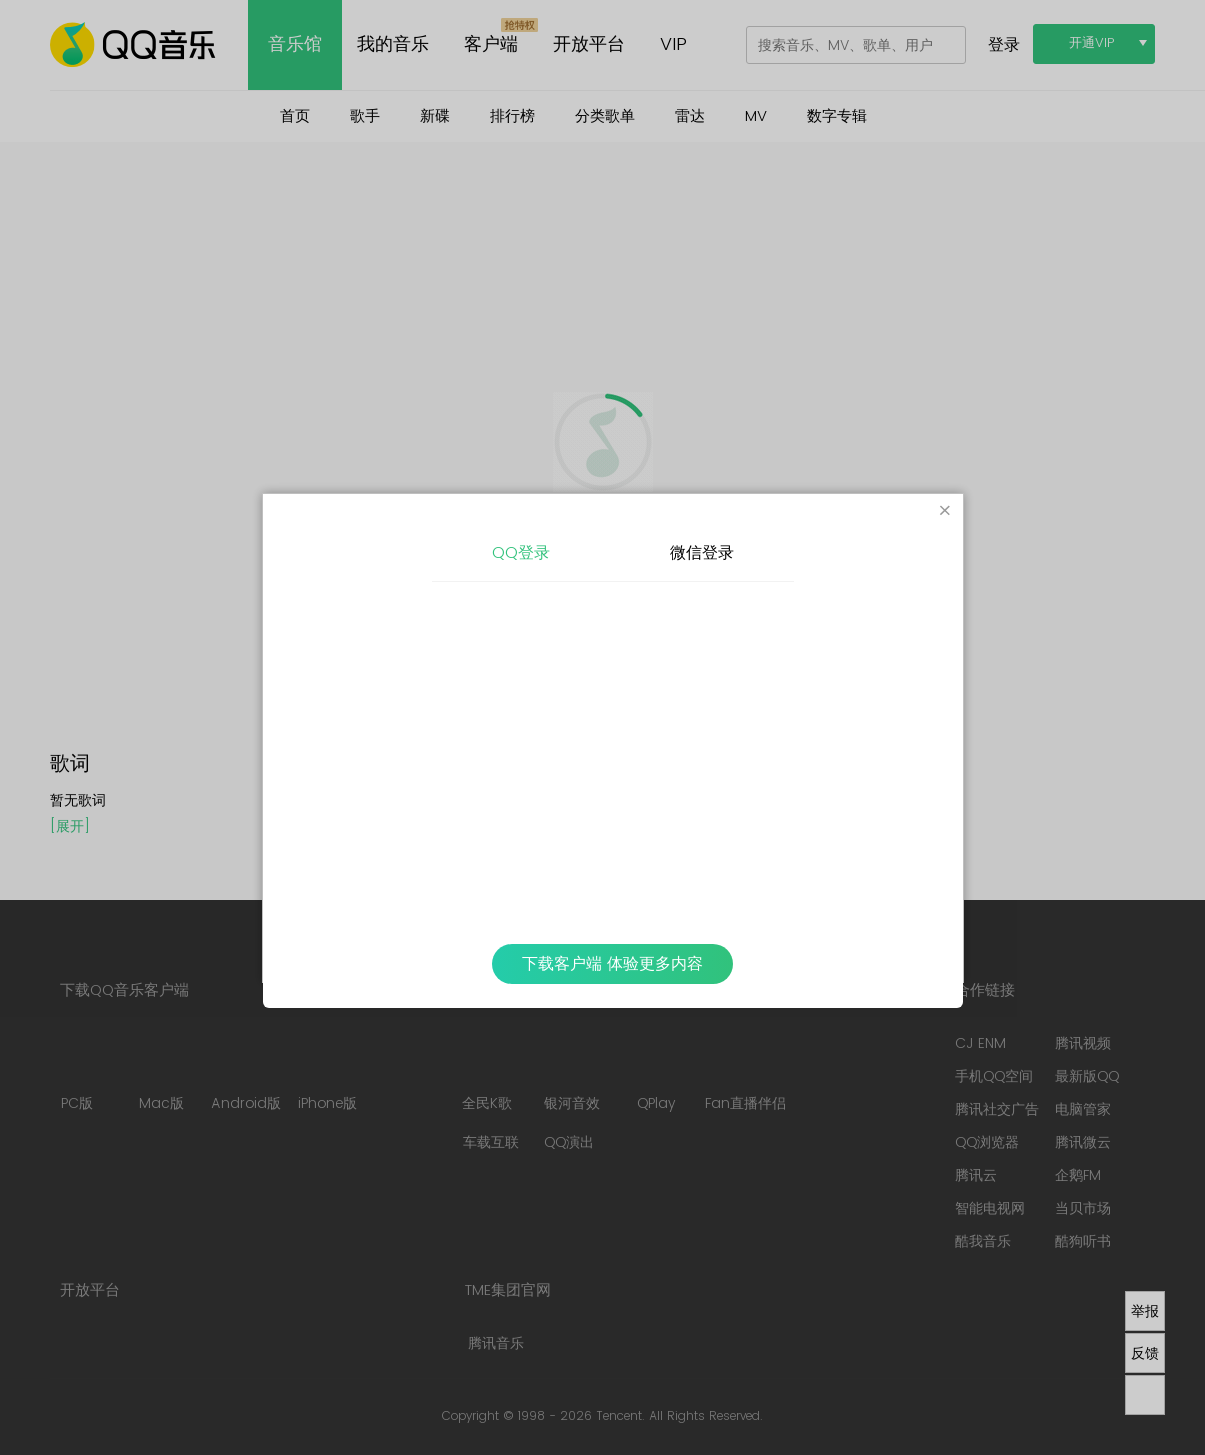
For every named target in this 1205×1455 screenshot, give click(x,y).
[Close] (945, 512)
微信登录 (702, 553)
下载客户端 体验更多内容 (612, 964)
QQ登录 (521, 553)
